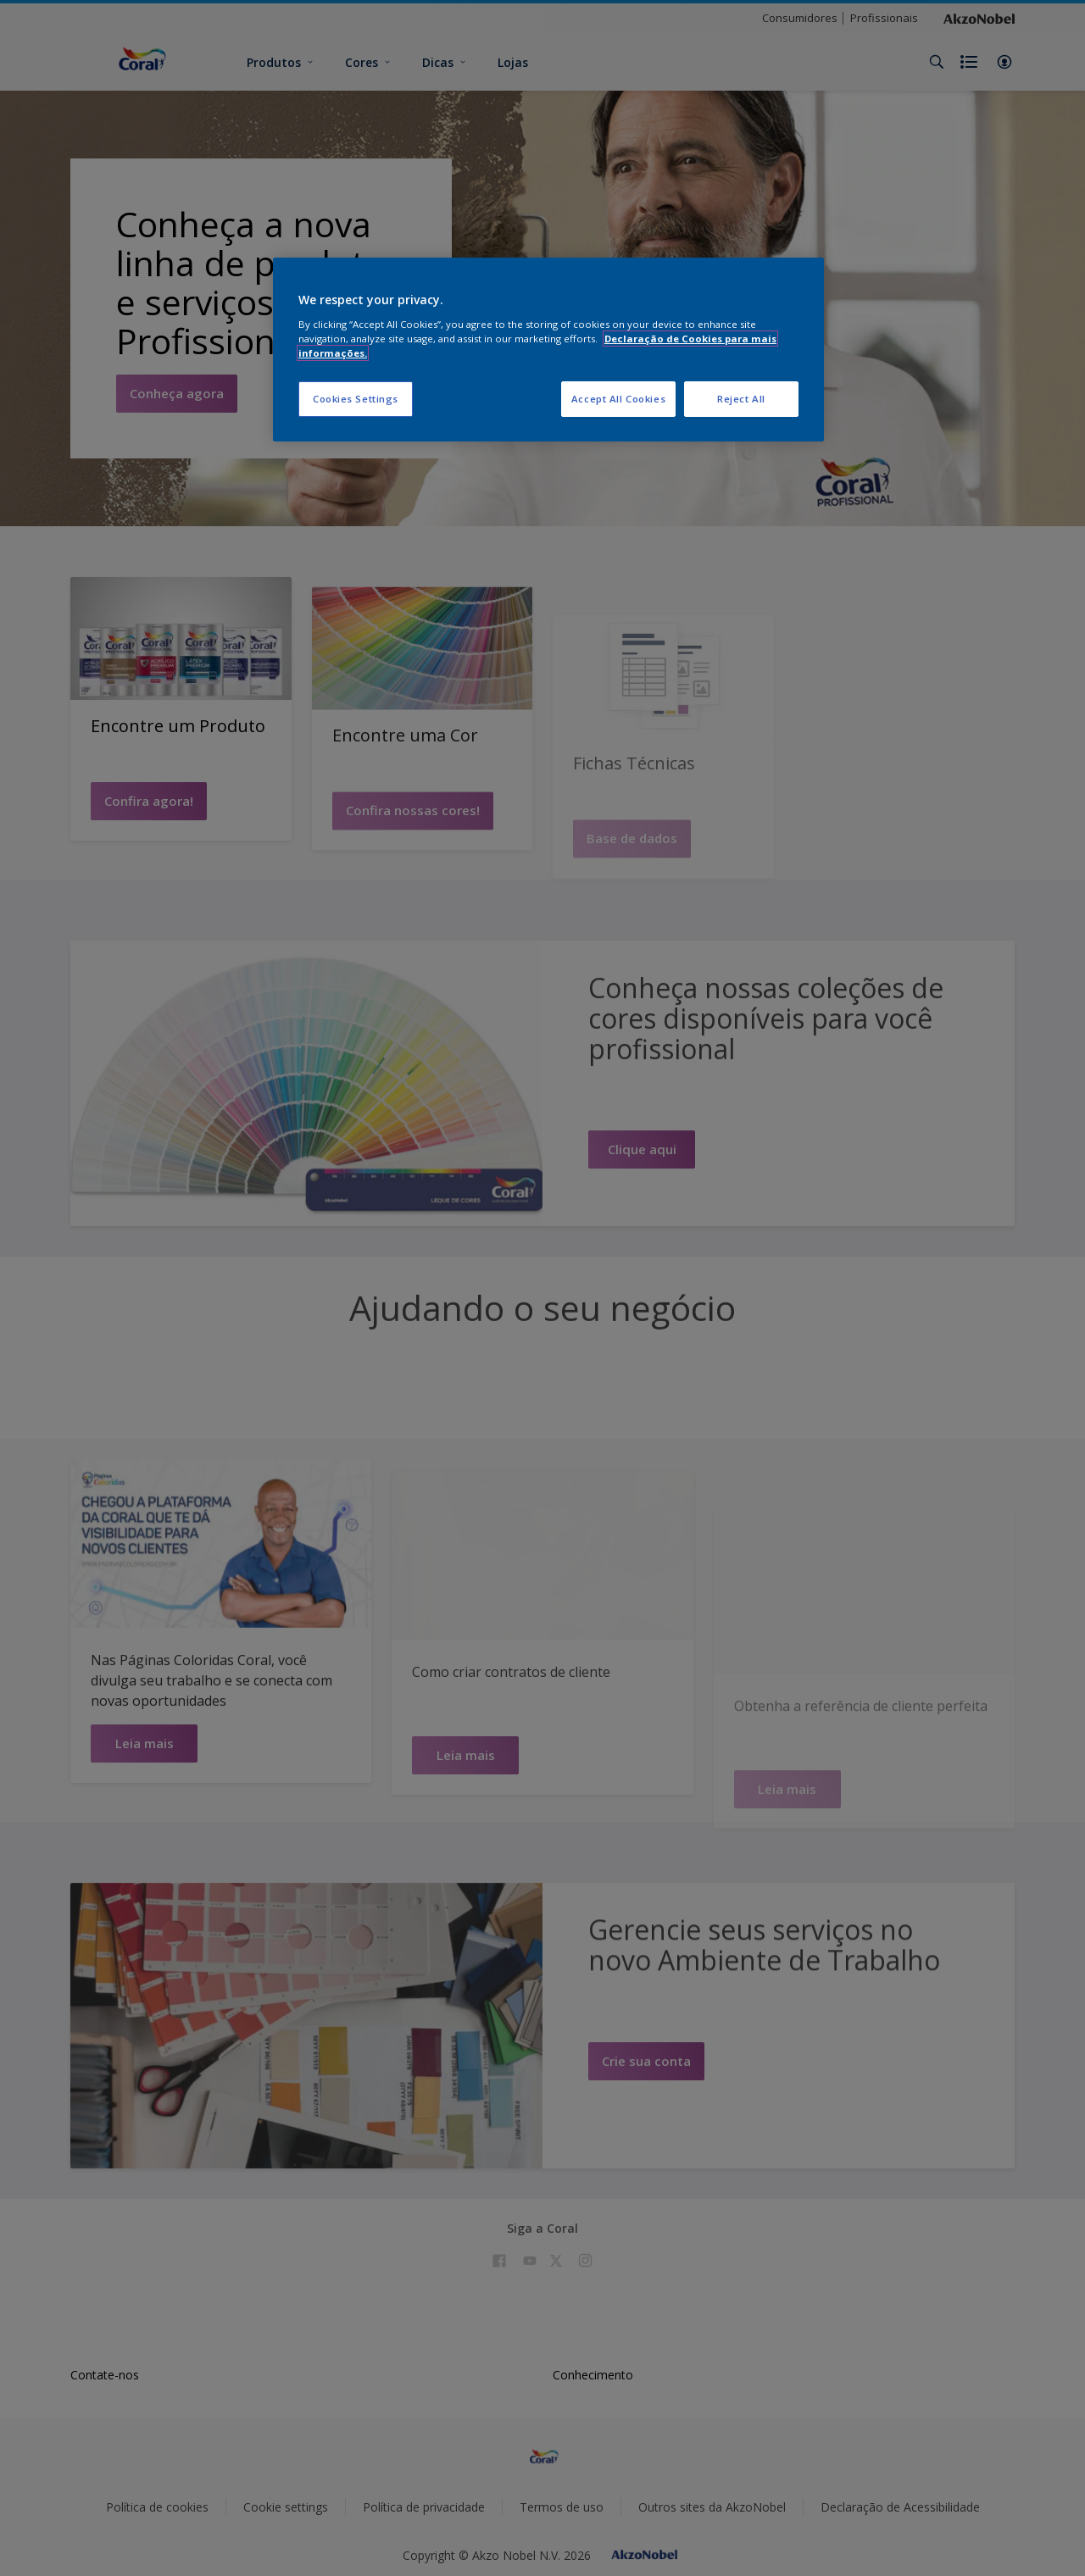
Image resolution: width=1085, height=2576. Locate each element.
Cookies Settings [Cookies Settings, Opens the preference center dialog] (355, 398)
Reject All (741, 398)
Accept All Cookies (618, 398)
